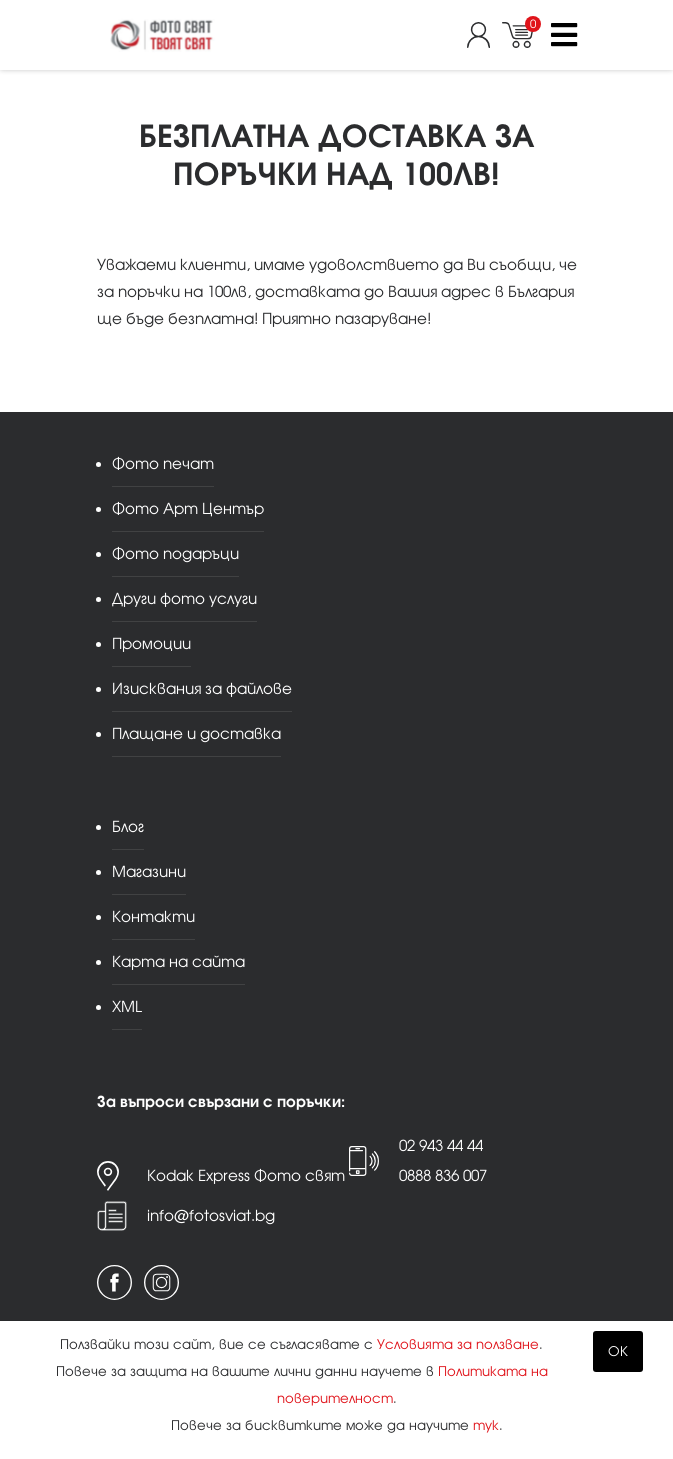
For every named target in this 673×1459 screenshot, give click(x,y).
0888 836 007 (443, 1175)
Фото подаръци (175, 553)
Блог (128, 826)
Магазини (149, 871)
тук (486, 1425)
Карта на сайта (178, 961)
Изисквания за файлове (202, 688)
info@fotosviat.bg (211, 1215)
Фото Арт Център (188, 508)
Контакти (153, 916)
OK (618, 1351)
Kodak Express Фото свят (246, 1175)
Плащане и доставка (196, 733)
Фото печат (163, 463)
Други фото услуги (184, 598)
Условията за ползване (458, 1344)
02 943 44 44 (441, 1145)
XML (127, 1006)
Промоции (151, 643)
